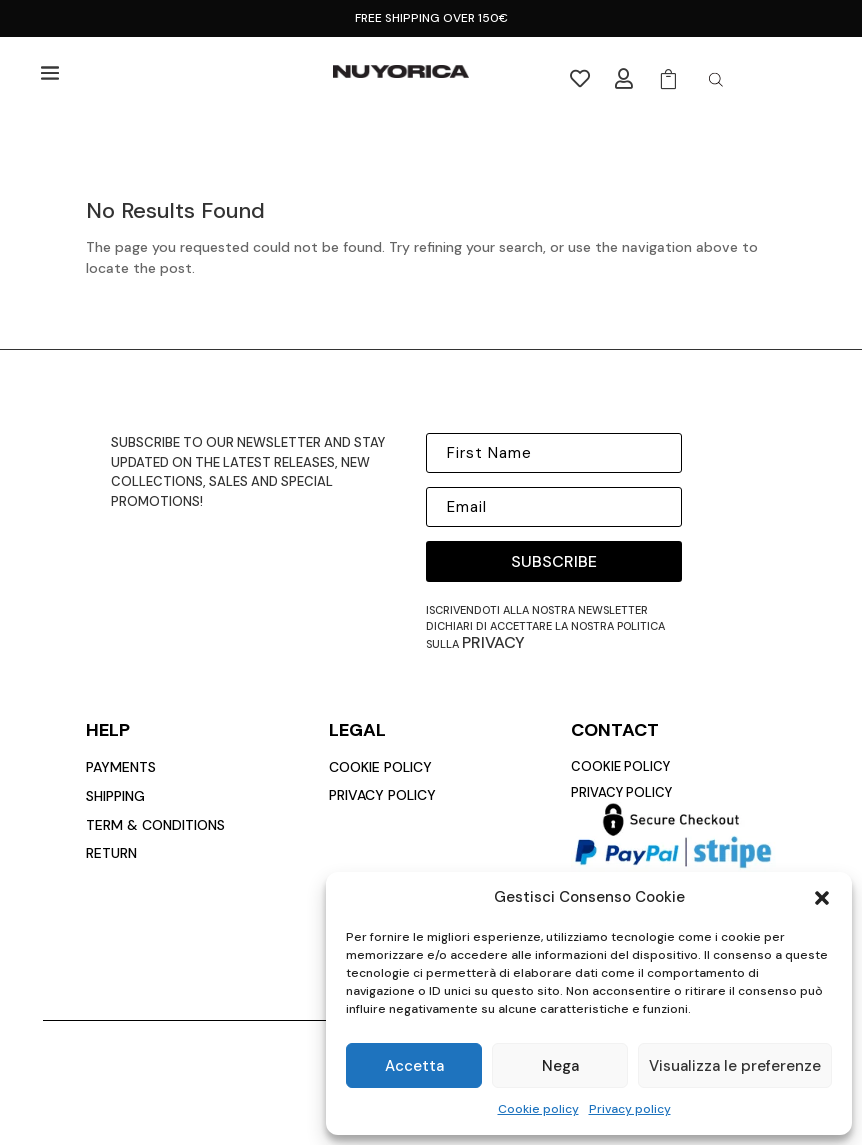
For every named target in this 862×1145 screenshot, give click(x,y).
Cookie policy (538, 1109)
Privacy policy (630, 1109)
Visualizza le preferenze (735, 1066)
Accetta (414, 1066)
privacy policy (382, 795)
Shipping (115, 796)
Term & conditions (155, 825)
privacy (493, 642)
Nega (560, 1066)
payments (121, 767)
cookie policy (380, 767)
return (111, 853)
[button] (822, 898)
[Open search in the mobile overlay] (716, 79)
